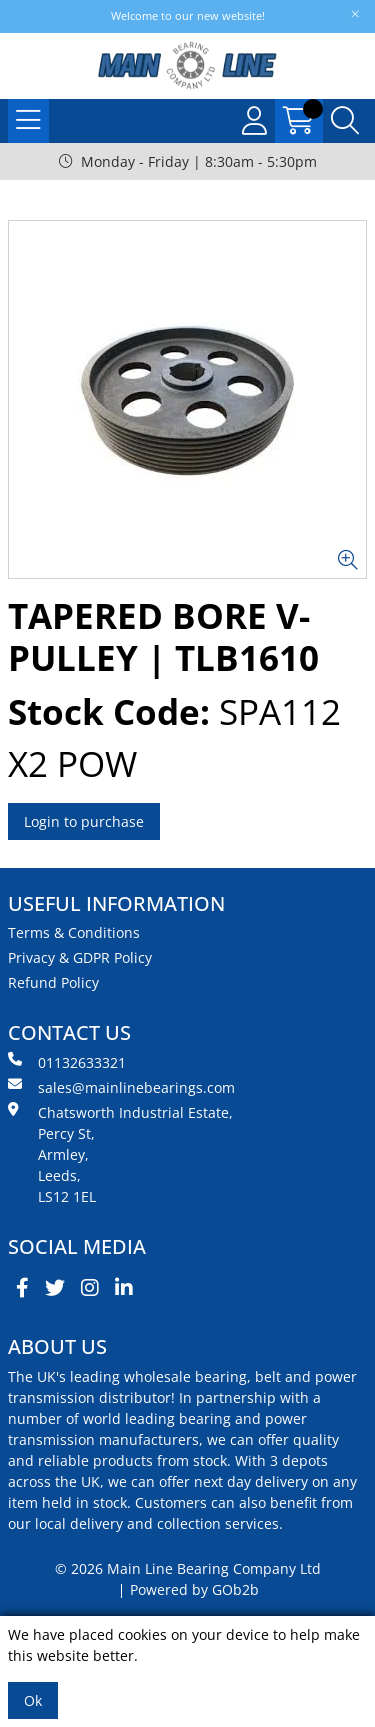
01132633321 (67, 1062)
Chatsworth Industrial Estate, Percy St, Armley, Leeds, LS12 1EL (120, 1154)
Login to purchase (84, 821)
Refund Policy (53, 982)
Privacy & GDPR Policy (80, 957)
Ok (33, 1700)
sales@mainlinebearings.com (121, 1087)
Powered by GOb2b (194, 1589)
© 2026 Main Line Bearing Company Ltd (188, 1568)
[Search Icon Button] (345, 121)
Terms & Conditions (74, 932)
